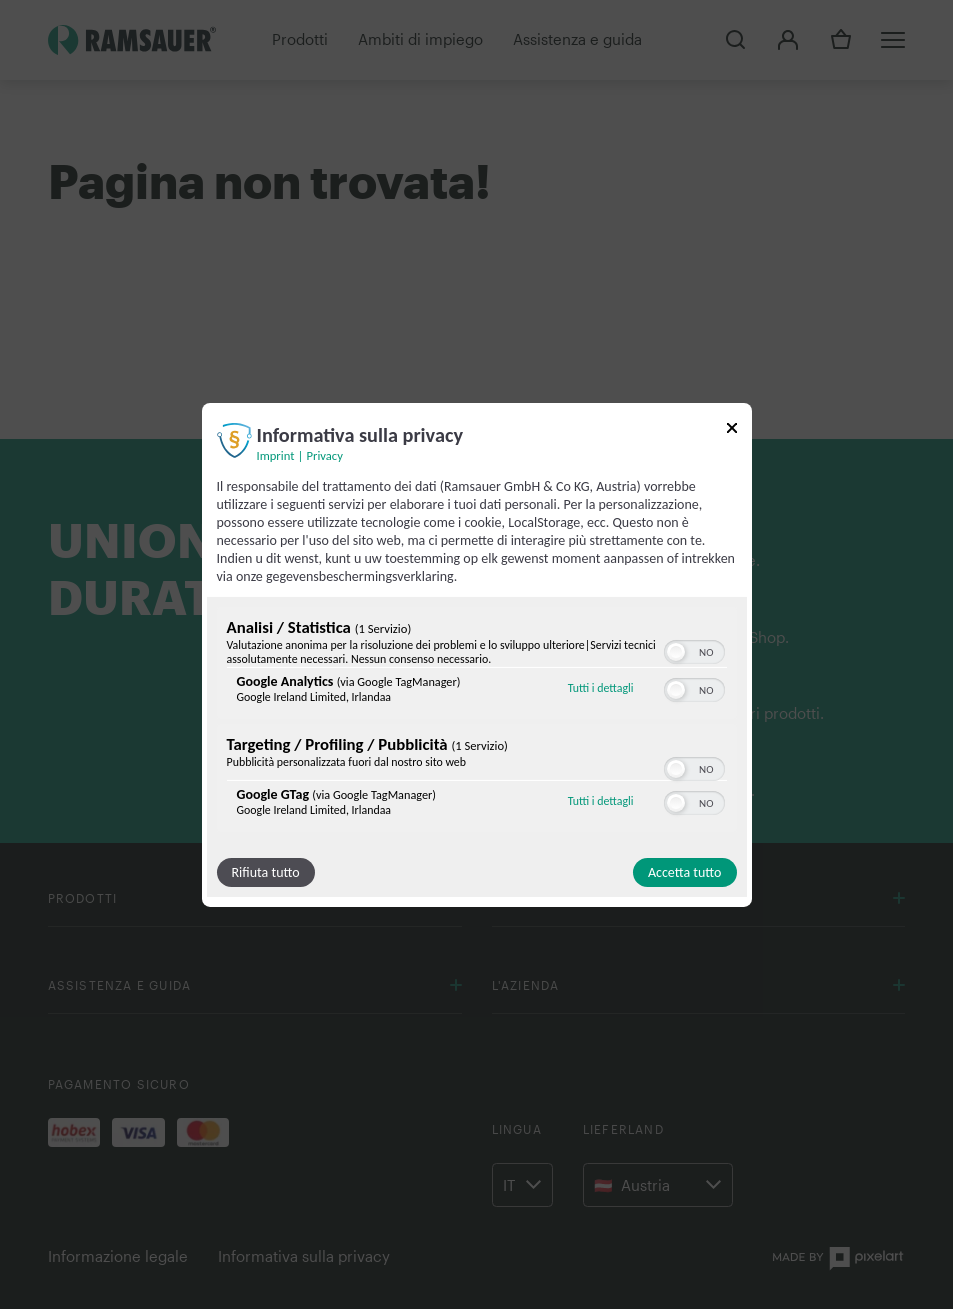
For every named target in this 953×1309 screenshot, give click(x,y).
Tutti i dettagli (601, 688)
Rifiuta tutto (266, 872)
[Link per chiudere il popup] (732, 430)
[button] (676, 652)
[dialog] (477, 654)
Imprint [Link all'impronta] (276, 454)
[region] (477, 722)
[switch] (694, 650)
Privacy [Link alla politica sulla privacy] (325, 454)
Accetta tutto (685, 872)
